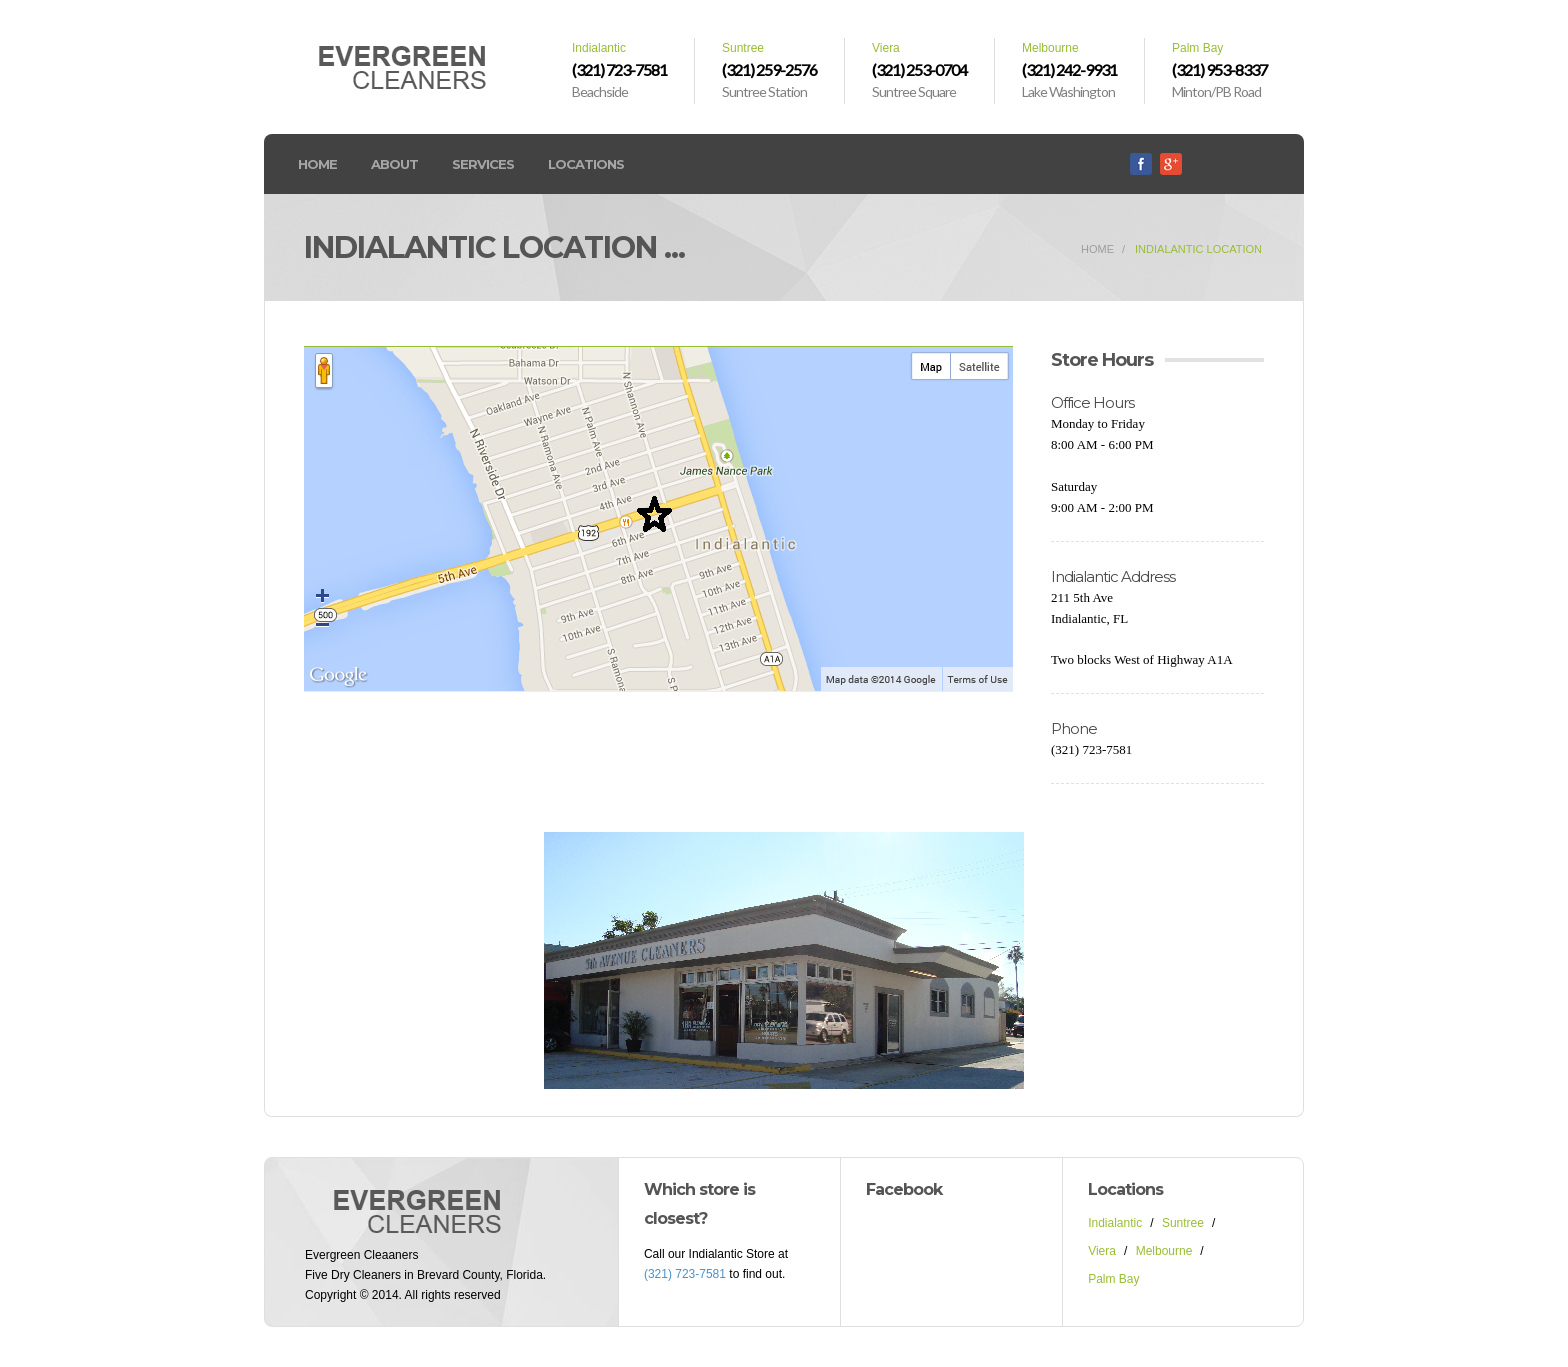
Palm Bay (1113, 1279)
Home (317, 164)
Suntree (1183, 1223)
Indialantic (1115, 1223)
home (1097, 249)
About (394, 164)
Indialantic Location (1198, 249)
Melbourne (1164, 1251)
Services (483, 164)
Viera (1102, 1251)
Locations (586, 164)
